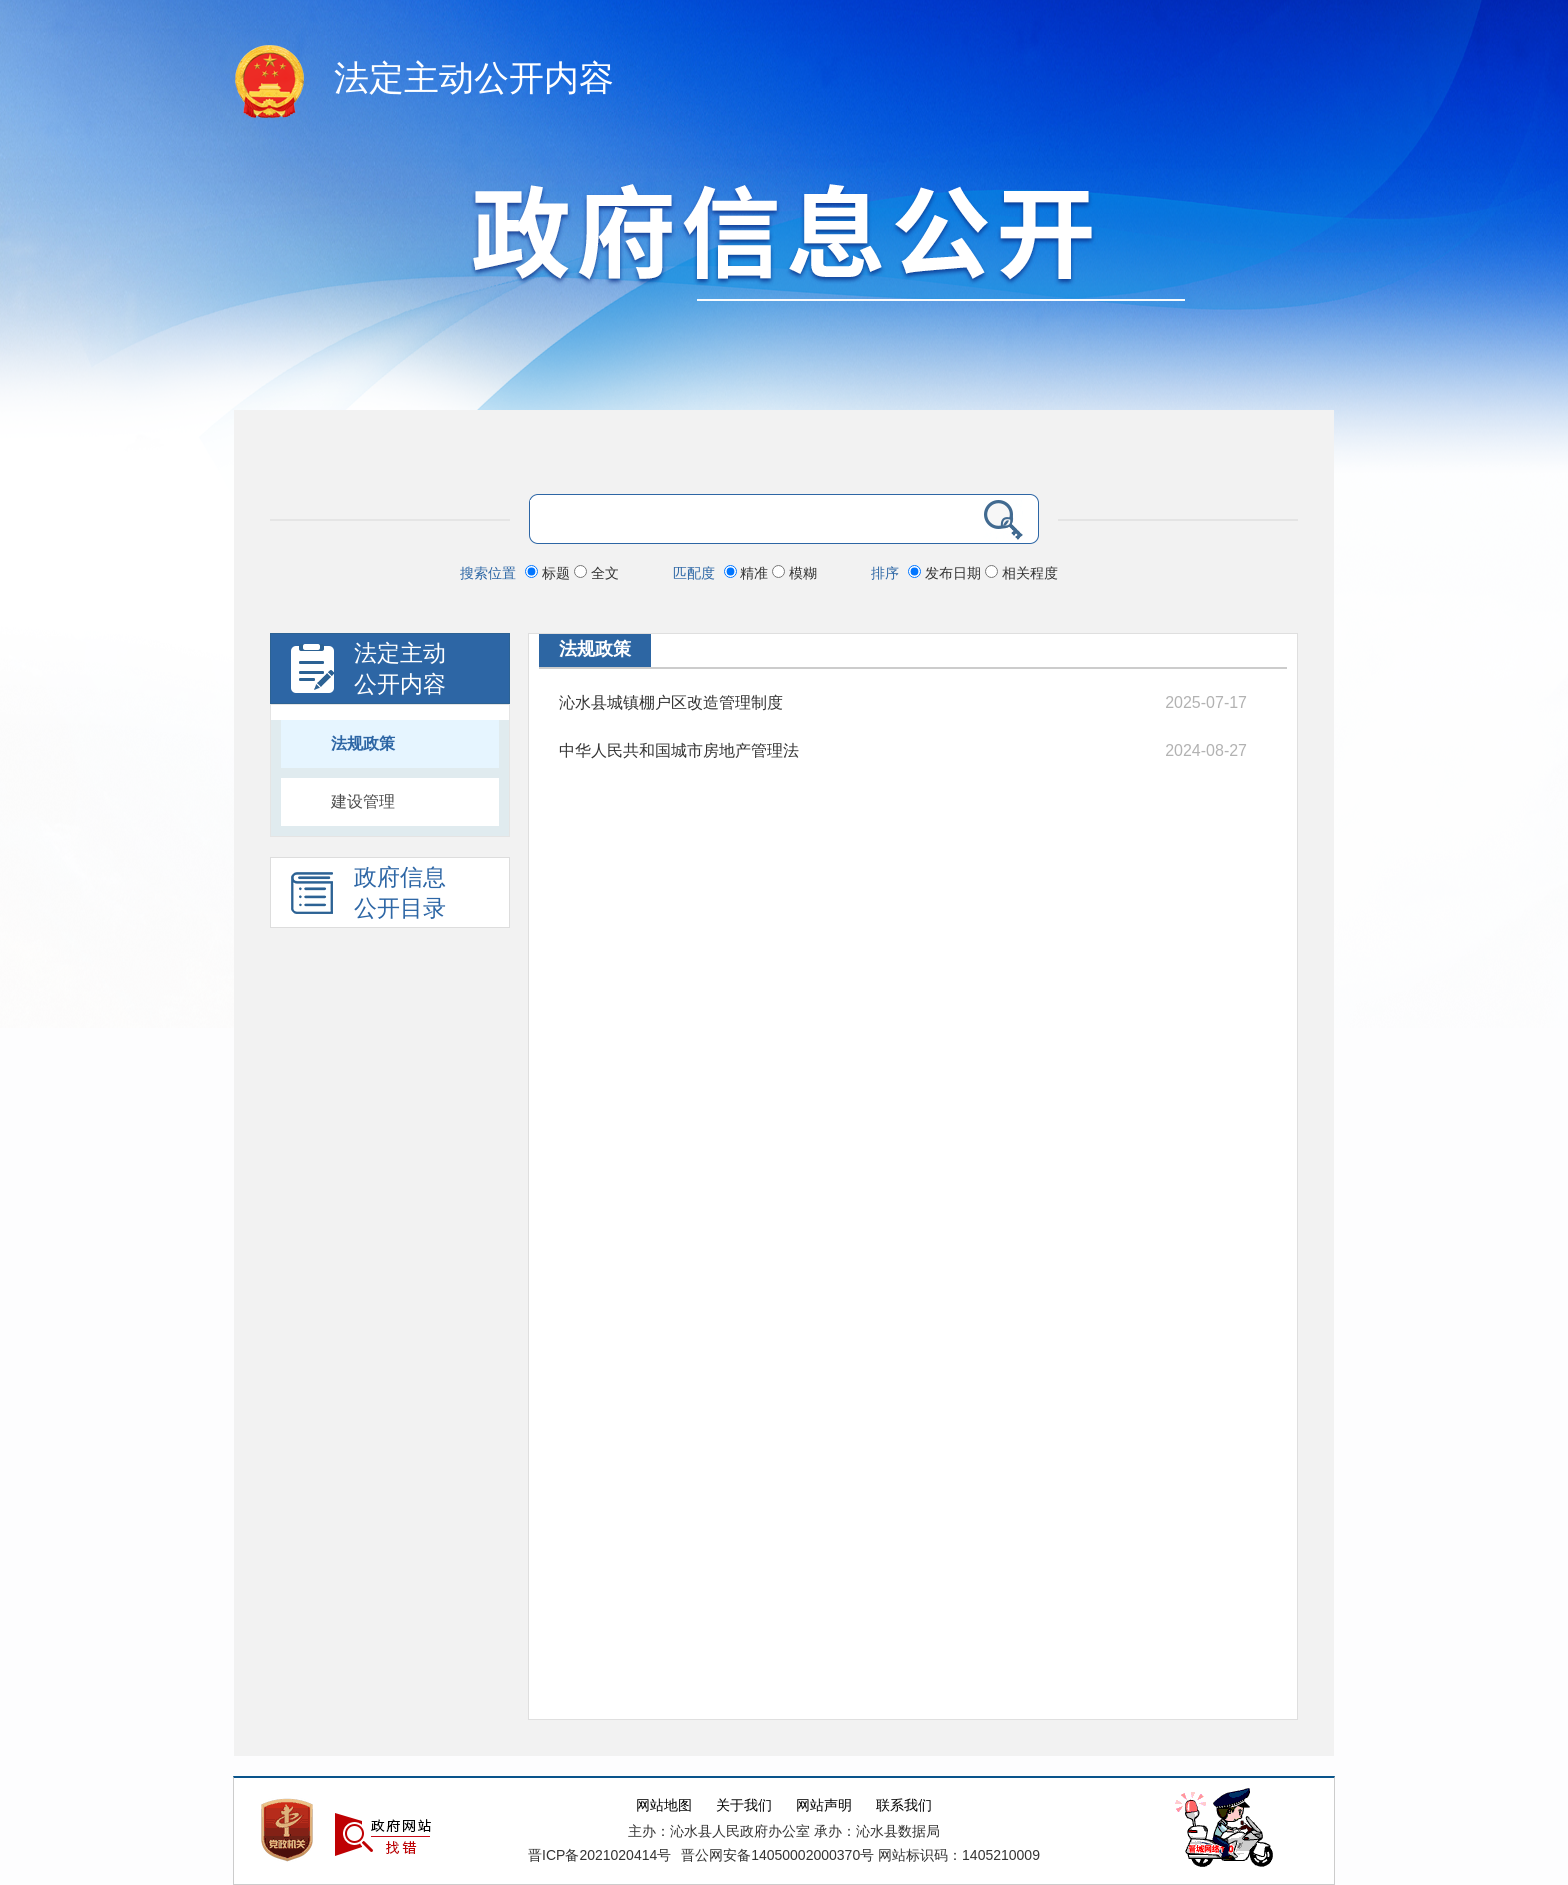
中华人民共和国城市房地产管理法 (679, 750)
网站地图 (664, 1805)
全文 (596, 573)
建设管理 (363, 801)
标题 (549, 573)
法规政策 (363, 743)
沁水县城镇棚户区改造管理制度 (671, 702)
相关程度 (1021, 573)
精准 (748, 573)
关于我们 (744, 1805)
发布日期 (946, 573)
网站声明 (824, 1805)
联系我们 (904, 1805)
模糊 (794, 573)
